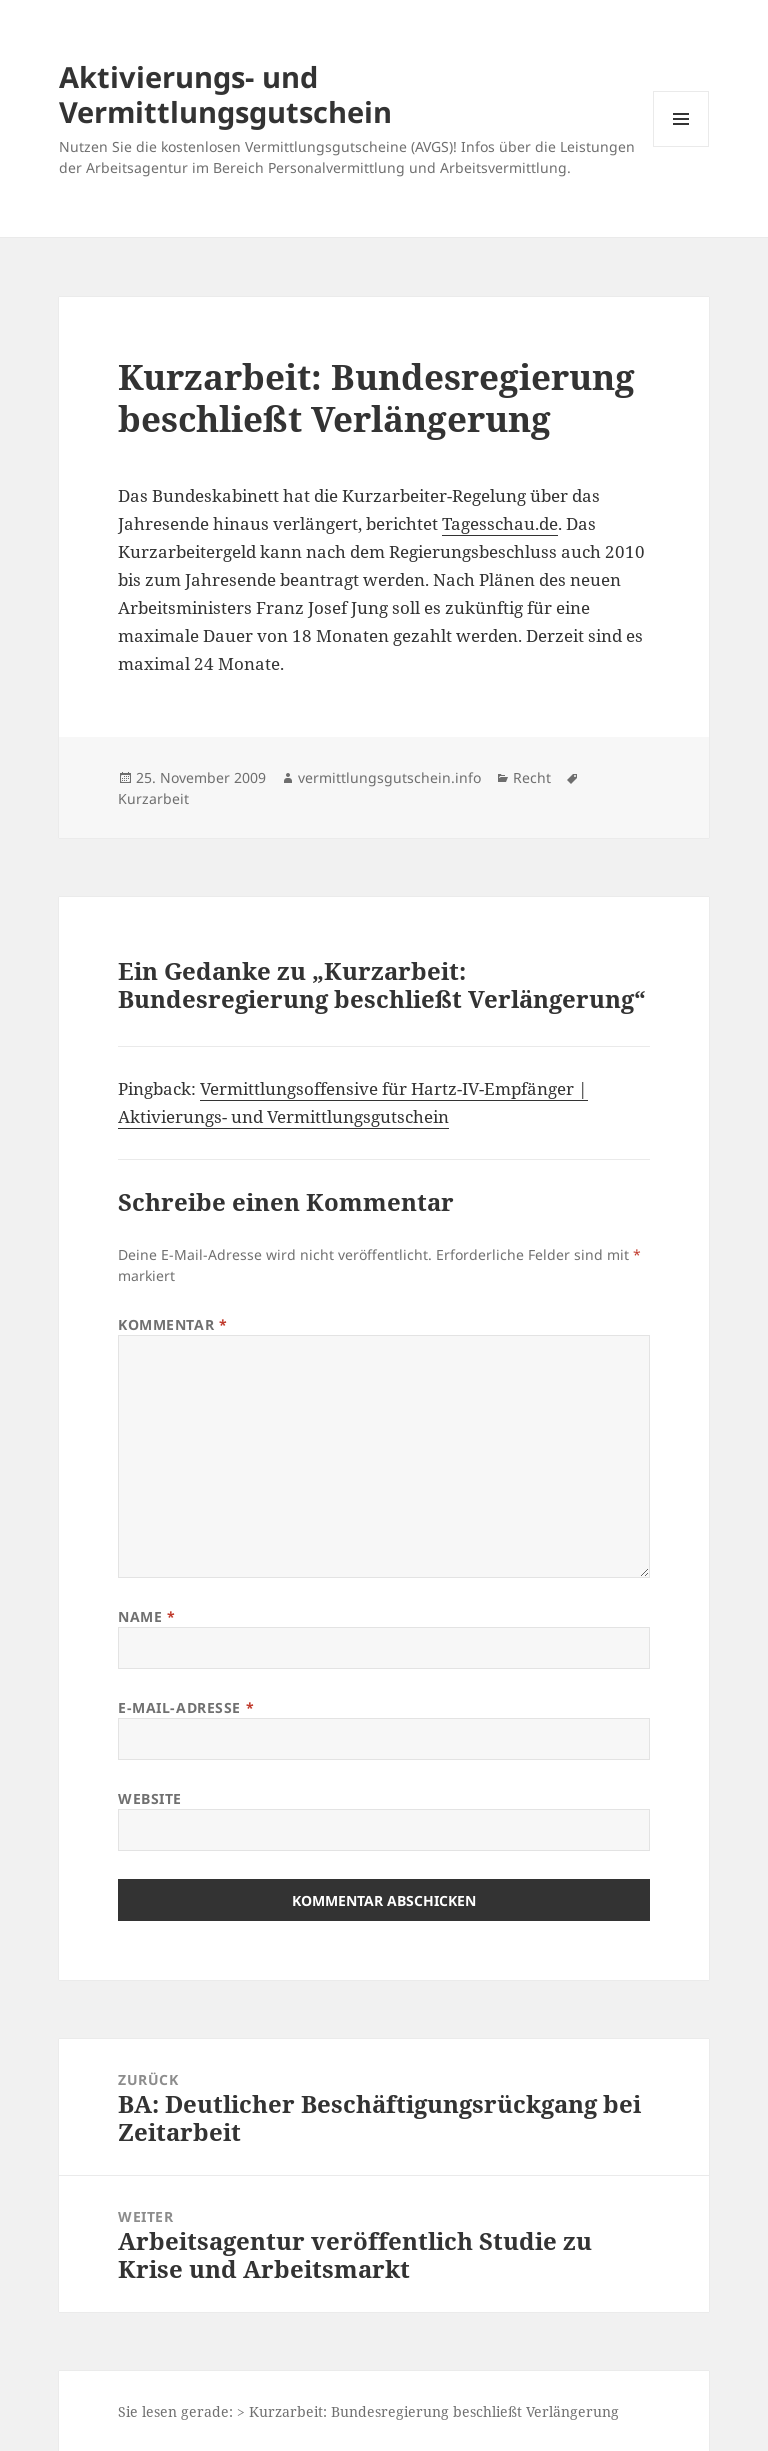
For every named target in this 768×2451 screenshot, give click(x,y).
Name (146, 1616)
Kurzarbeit (153, 798)
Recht (532, 777)
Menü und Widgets (681, 146)
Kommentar (172, 1324)
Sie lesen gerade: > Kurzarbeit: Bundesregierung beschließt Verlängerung (368, 2411)
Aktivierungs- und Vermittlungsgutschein (225, 94)
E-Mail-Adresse (186, 1707)
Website (150, 1798)
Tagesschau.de (500, 523)
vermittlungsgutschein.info (389, 777)
